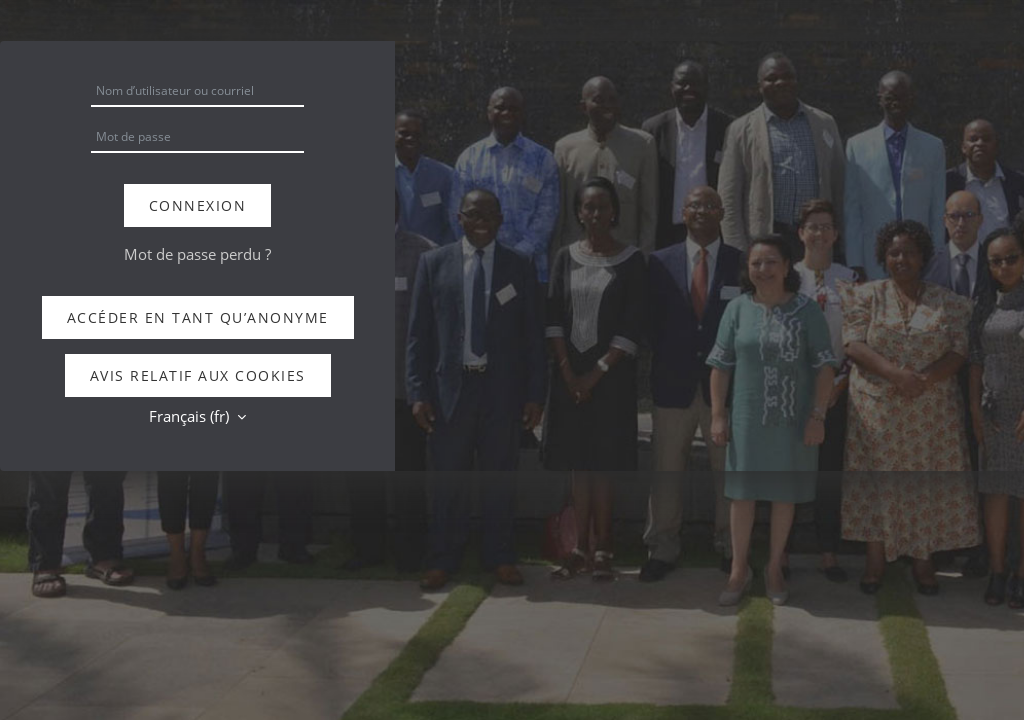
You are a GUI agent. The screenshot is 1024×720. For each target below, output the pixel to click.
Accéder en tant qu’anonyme (198, 317)
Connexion (198, 205)
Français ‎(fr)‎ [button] (191, 416)
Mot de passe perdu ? (197, 254)
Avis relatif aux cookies (198, 375)
